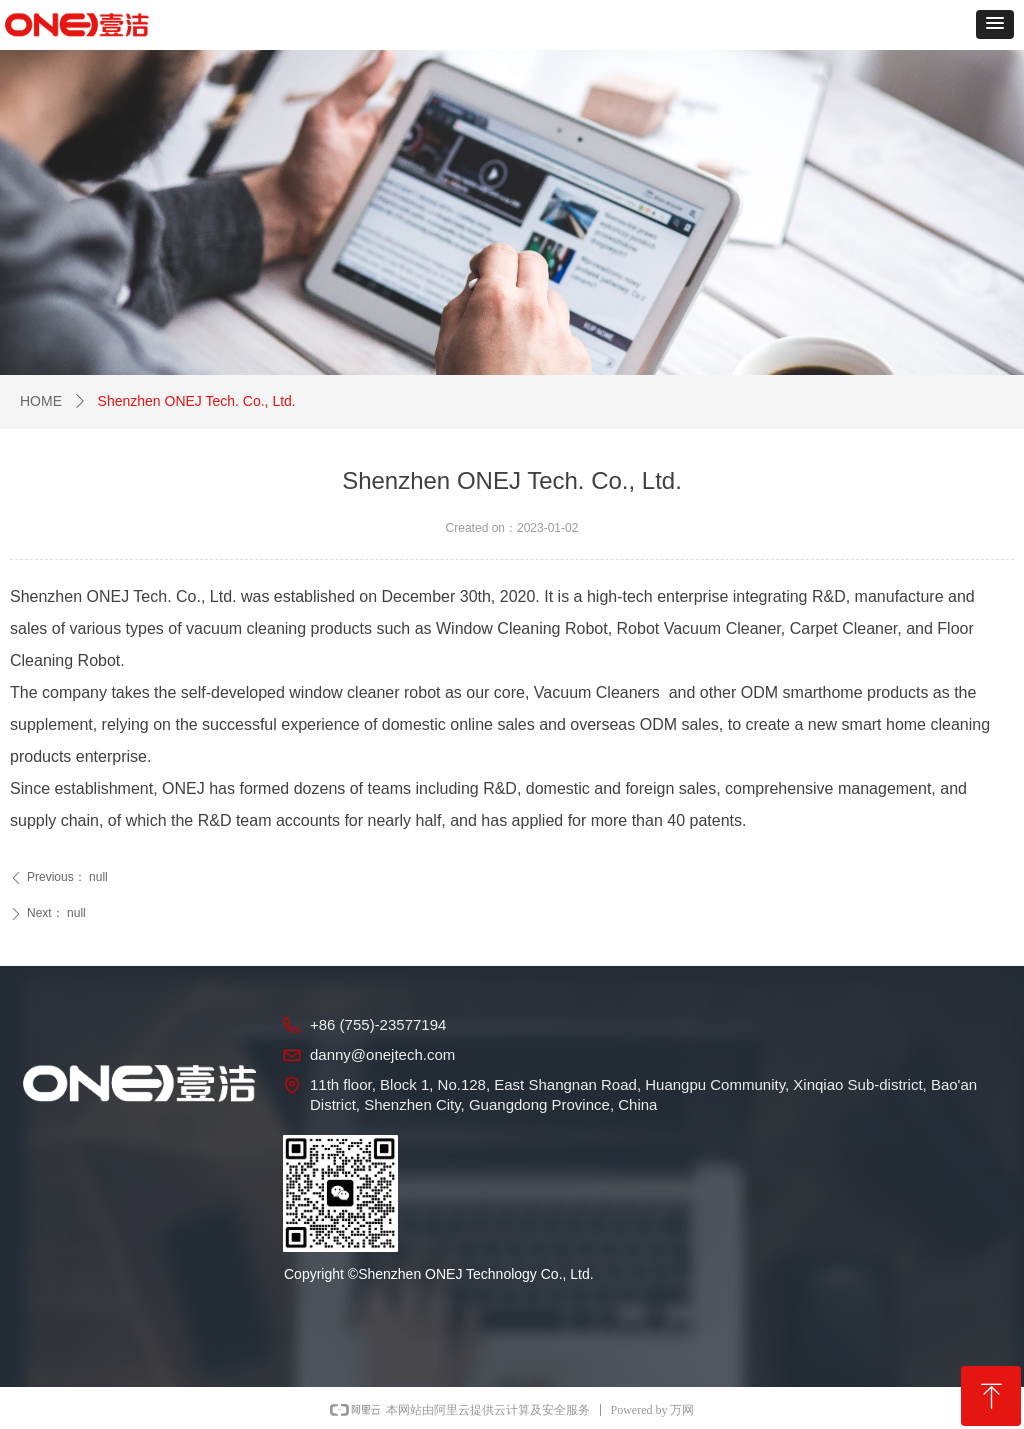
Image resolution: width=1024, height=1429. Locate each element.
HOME (41, 401)
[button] (995, 24)
